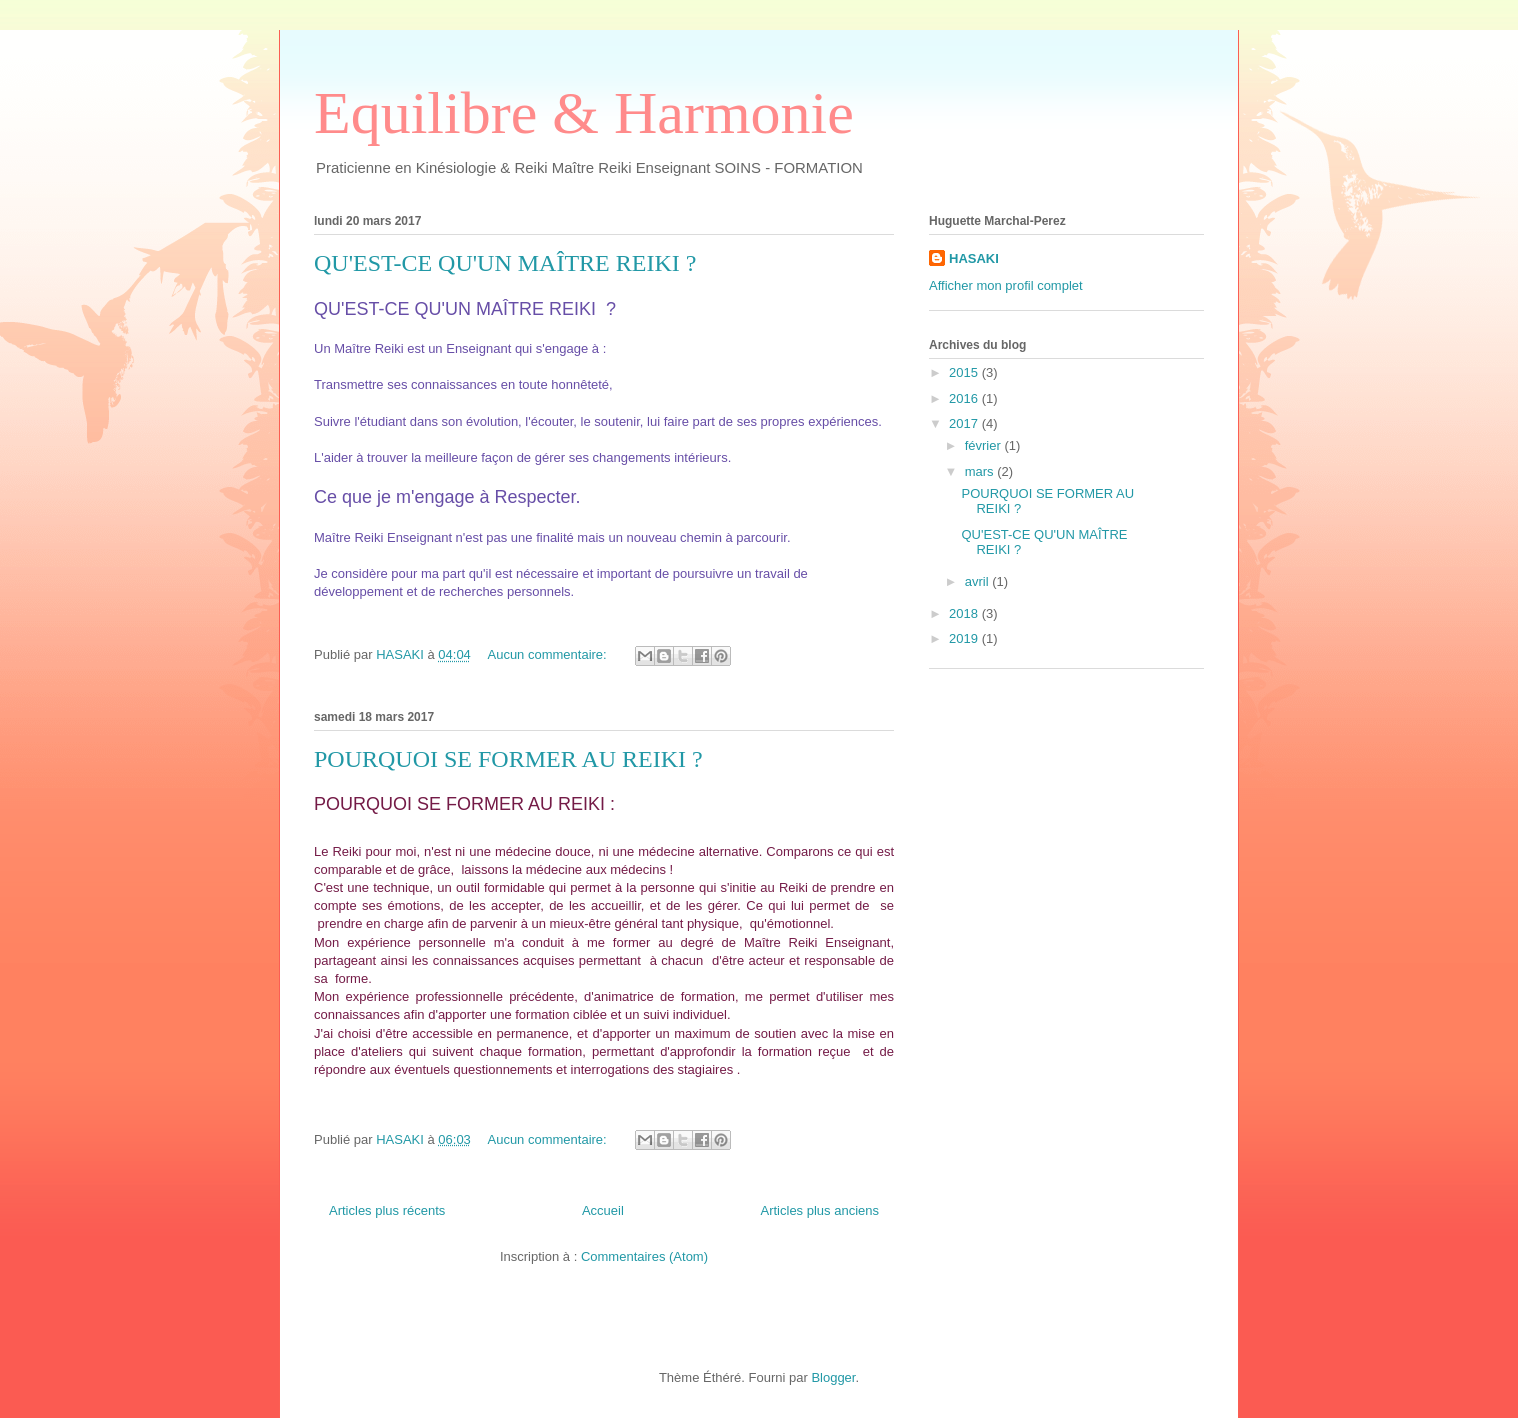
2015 (965, 372)
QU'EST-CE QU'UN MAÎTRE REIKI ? (505, 263)
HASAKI (974, 258)
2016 (965, 398)
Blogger (833, 1377)
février (985, 445)
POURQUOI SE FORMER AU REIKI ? (508, 759)
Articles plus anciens (820, 1210)
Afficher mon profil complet (1006, 285)
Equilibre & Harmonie (584, 113)
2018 (965, 613)
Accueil (603, 1210)
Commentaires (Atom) (644, 1256)
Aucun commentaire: (548, 654)
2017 (965, 423)
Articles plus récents (387, 1210)
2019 (965, 638)
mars (981, 471)
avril (978, 581)
